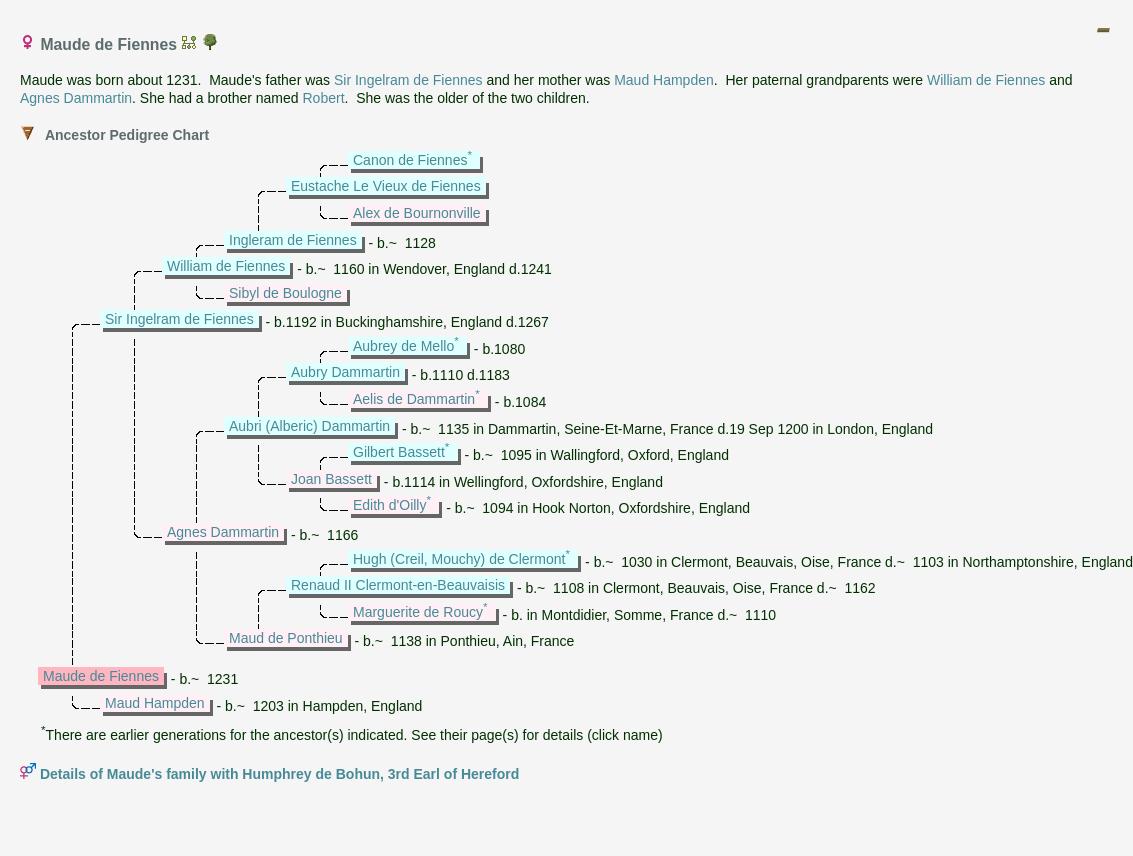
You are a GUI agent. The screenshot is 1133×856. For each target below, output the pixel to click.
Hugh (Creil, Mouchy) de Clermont (459, 559)
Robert (324, 98)
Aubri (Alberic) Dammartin (309, 426)
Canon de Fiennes (410, 160)
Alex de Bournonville (417, 213)
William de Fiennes (986, 80)
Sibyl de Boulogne (285, 293)
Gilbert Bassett (399, 452)
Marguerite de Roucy (418, 612)
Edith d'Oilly (389, 505)
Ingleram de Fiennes (293, 240)
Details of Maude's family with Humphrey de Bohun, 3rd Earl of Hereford (279, 774)
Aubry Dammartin (345, 372)
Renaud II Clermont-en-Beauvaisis (398, 585)
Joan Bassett (331, 479)
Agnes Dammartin (76, 98)
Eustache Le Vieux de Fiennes (386, 186)
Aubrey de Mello (403, 346)
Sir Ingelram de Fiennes (408, 80)
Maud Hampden (664, 80)
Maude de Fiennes (101, 676)
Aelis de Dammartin (414, 399)
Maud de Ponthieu (286, 638)
